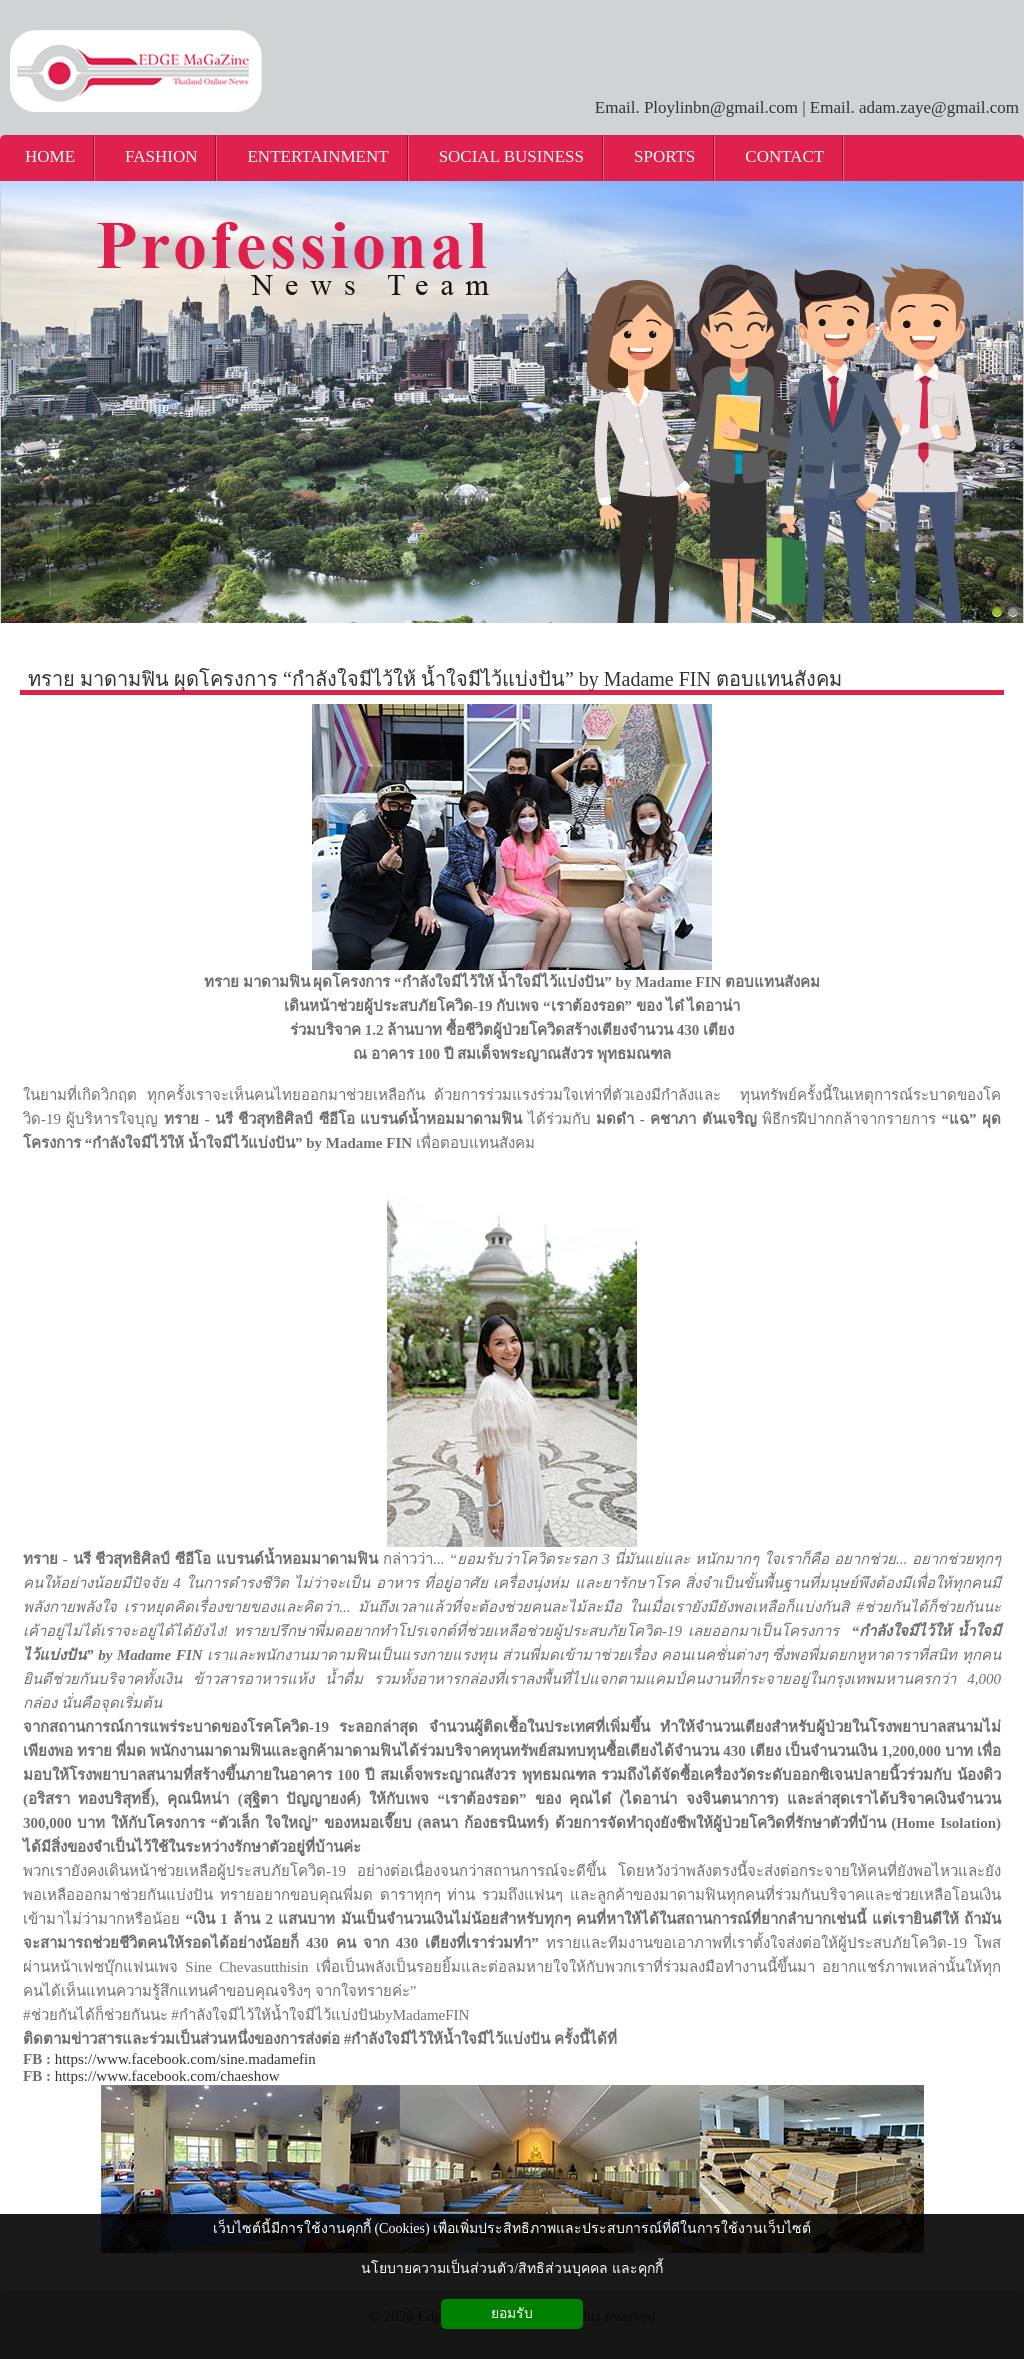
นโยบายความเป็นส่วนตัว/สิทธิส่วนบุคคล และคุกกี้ (511, 2268)
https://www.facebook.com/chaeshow (167, 2076)
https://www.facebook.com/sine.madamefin (185, 2059)
